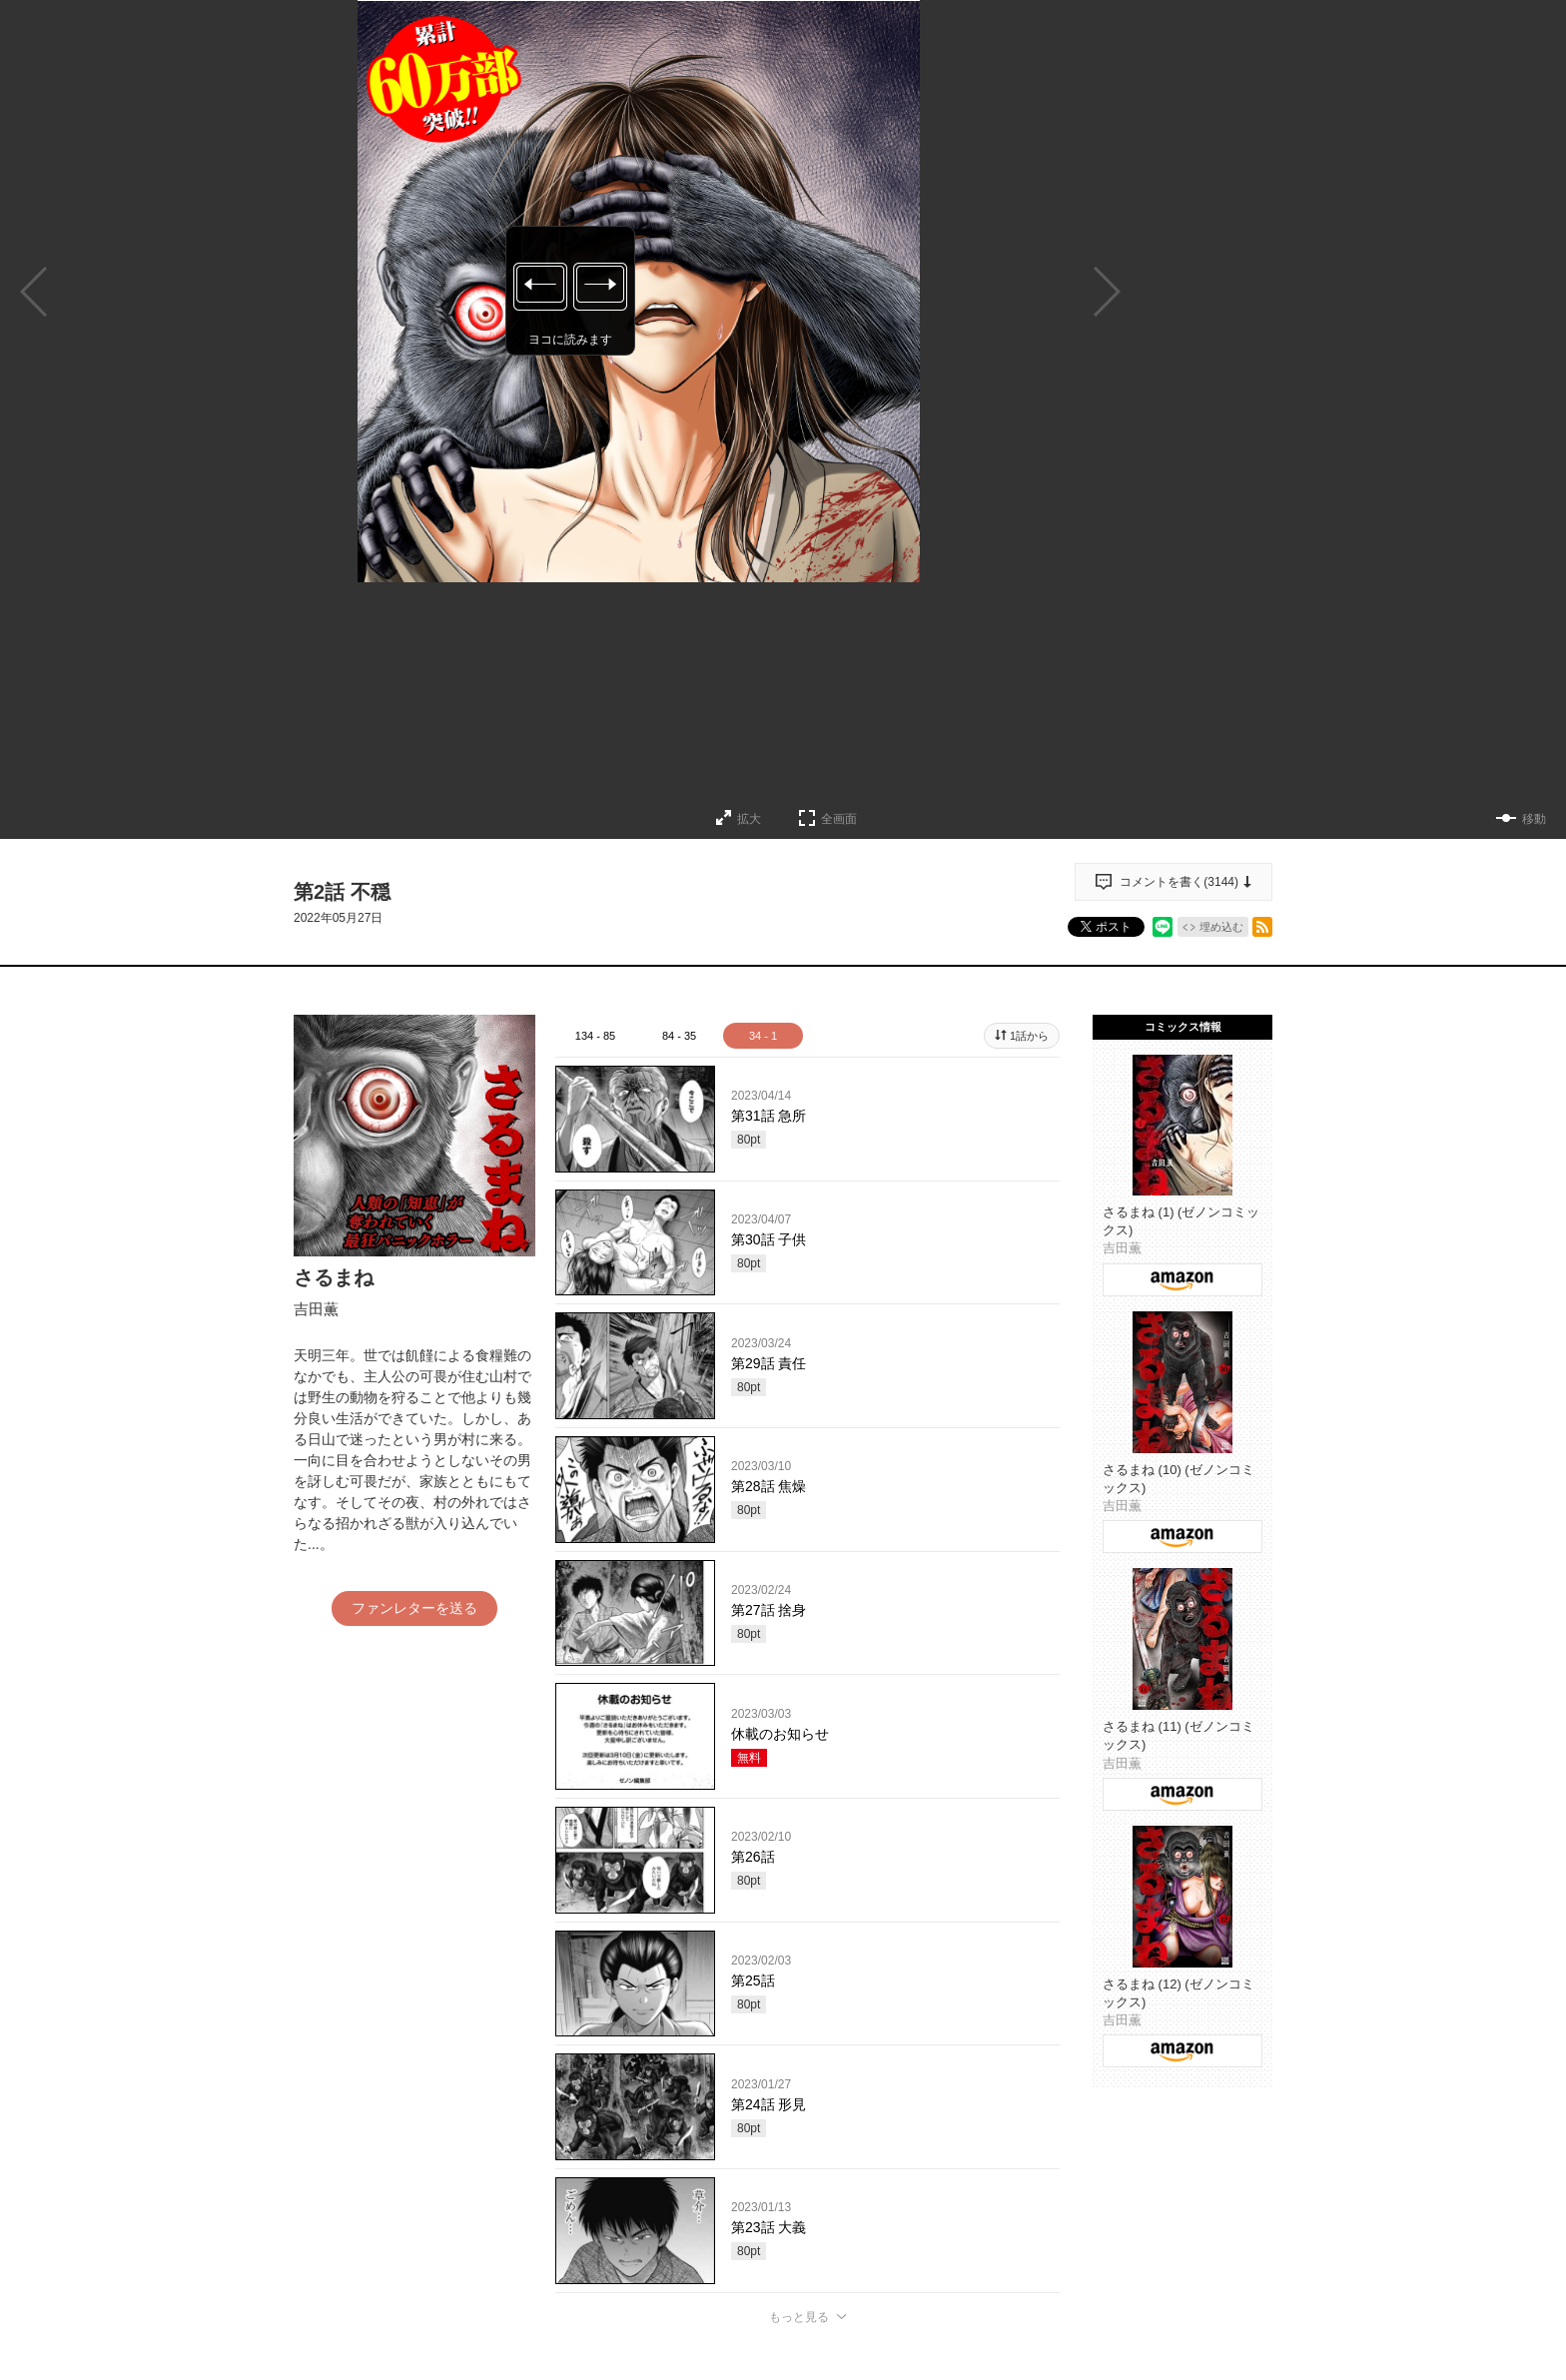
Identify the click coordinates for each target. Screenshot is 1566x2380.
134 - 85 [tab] (595, 1036)
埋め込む (1221, 927)
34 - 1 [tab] (763, 1036)
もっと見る (799, 2317)
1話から (1029, 1036)
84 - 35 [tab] (679, 1036)
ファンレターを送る (414, 1608)
